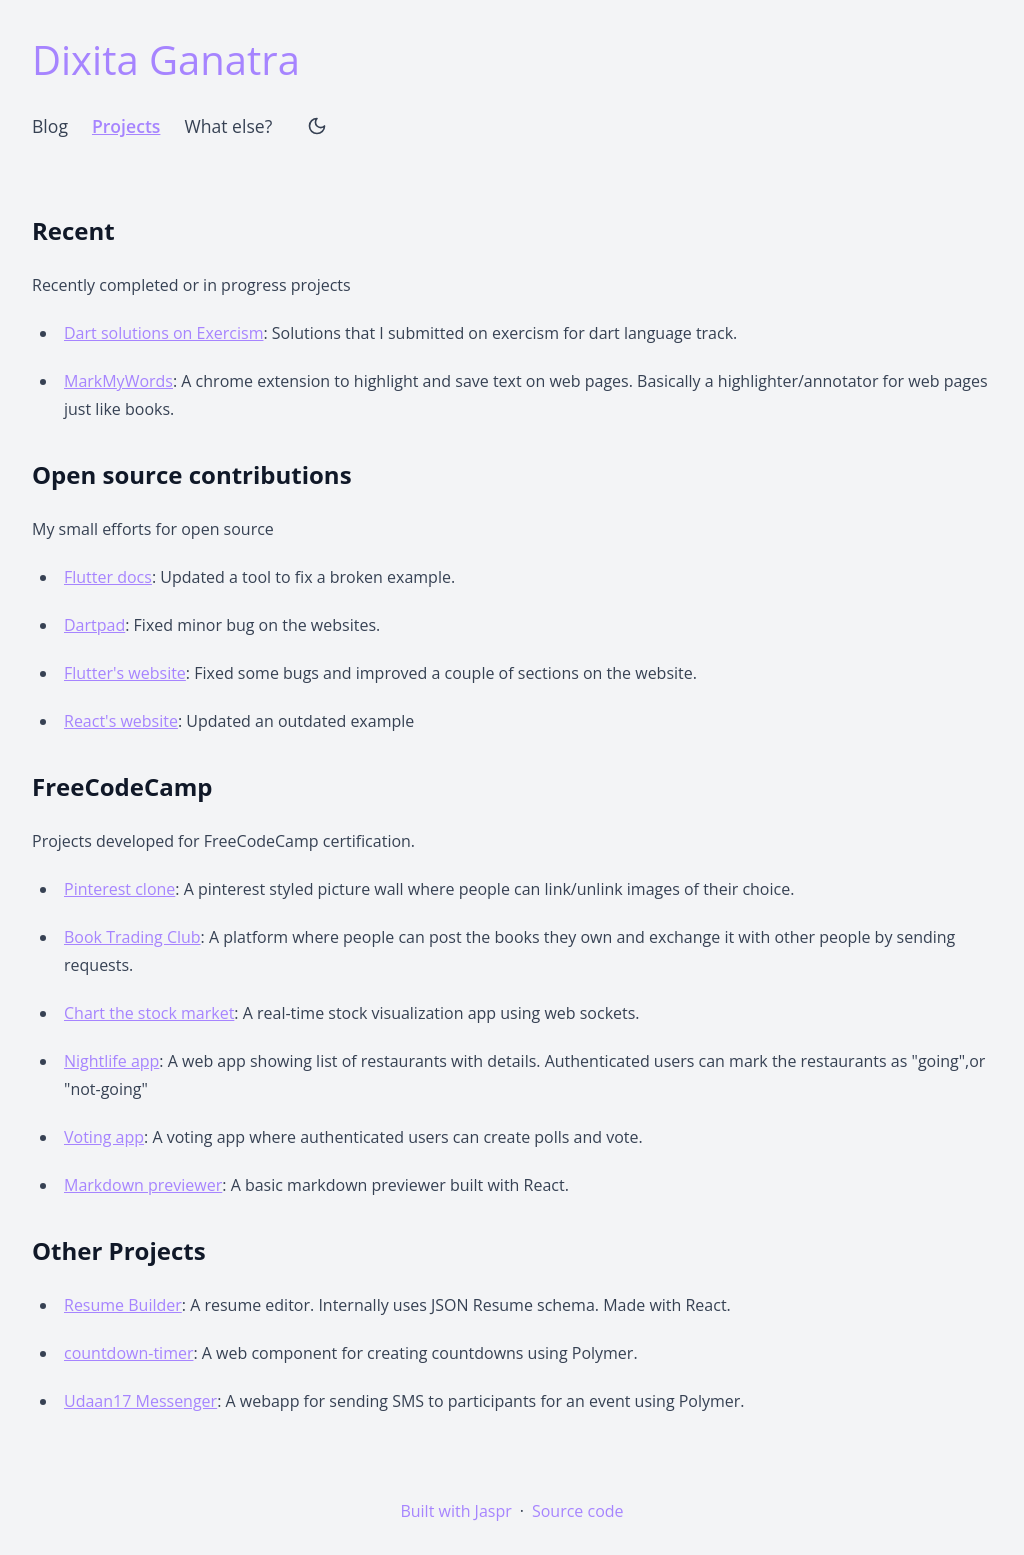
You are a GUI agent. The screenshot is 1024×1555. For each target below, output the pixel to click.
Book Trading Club (132, 937)
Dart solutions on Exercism (163, 333)
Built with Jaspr (455, 1511)
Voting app (104, 1137)
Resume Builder (123, 1305)
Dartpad (94, 625)
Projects (126, 126)
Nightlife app (111, 1061)
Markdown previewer (143, 1185)
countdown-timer (128, 1353)
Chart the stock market (149, 1013)
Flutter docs (108, 577)
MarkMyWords (118, 381)
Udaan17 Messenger (140, 1401)
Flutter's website (125, 673)
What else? (228, 126)
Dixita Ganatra (166, 59)
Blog (50, 126)
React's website (121, 721)
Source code (578, 1511)
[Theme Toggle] (317, 126)
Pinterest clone (119, 889)
